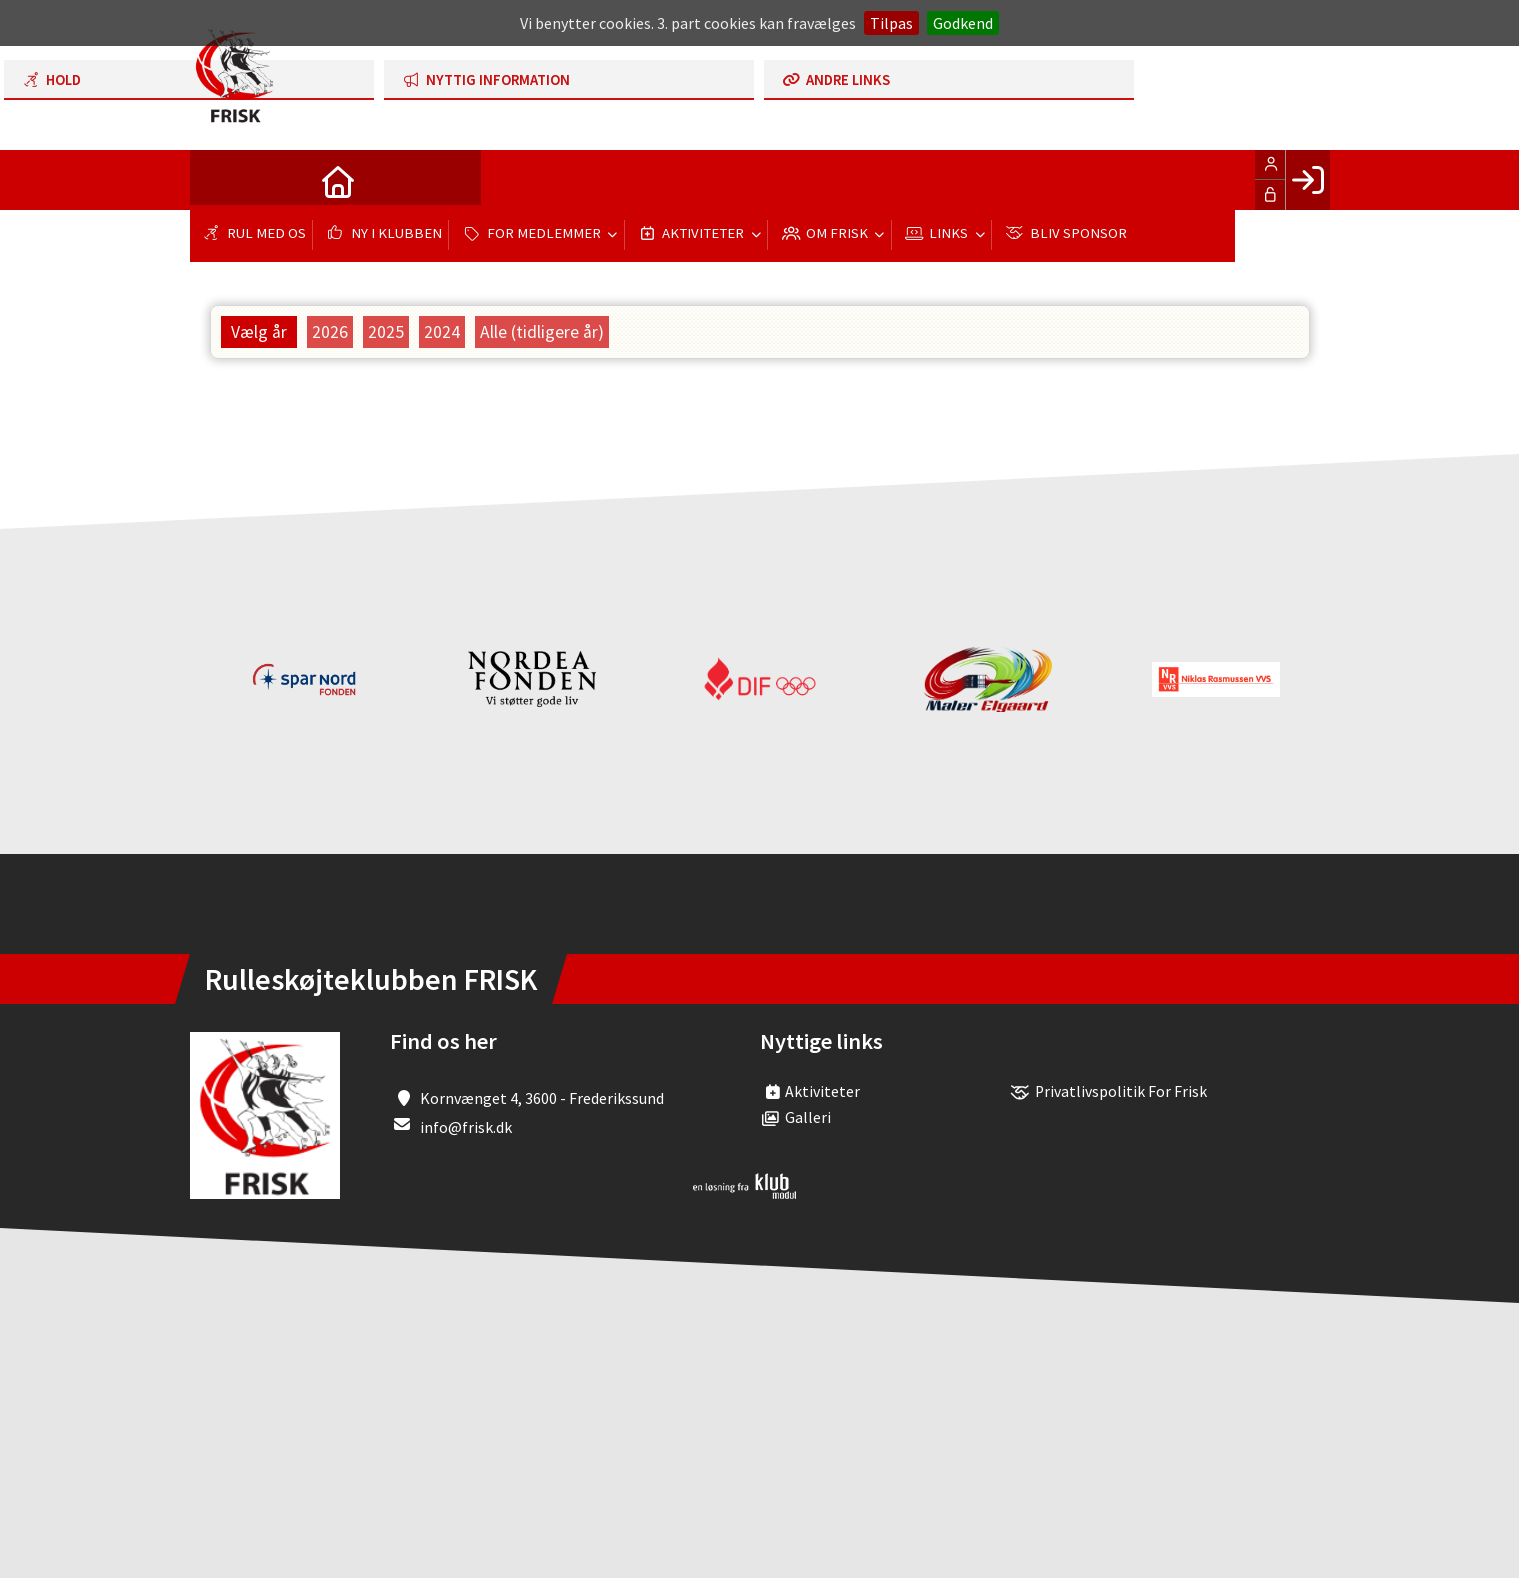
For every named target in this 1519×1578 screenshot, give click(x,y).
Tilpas (891, 23)
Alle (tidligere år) (542, 332)
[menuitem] (220, 180)
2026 (330, 332)
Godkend (963, 23)
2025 (386, 332)
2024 (442, 332)
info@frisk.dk (466, 1127)
